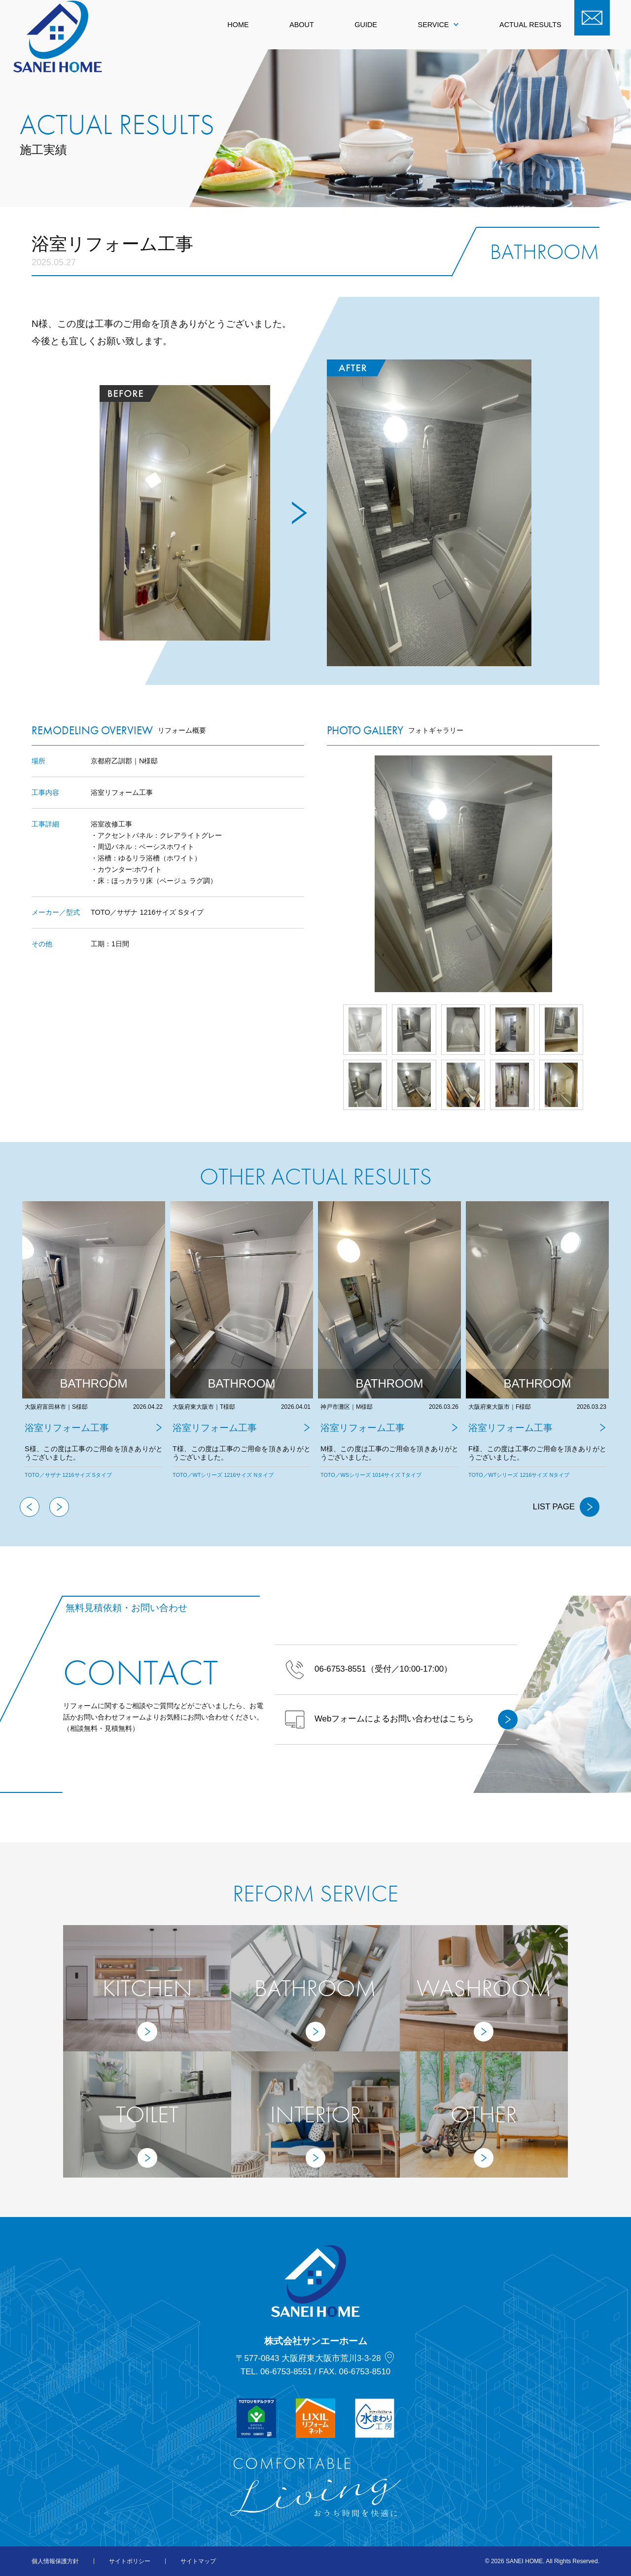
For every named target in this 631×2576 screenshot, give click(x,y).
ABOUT (301, 25)
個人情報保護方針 (55, 2561)
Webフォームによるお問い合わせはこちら (401, 1719)
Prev (327, 874)
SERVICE (438, 25)
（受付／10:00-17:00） (368, 1670)
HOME (237, 25)
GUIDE (365, 25)
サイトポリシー (129, 2561)
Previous (29, 1507)
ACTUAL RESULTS (530, 25)
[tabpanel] (93, 1349)
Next (599, 874)
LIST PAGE (566, 1507)
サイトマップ (198, 2561)
